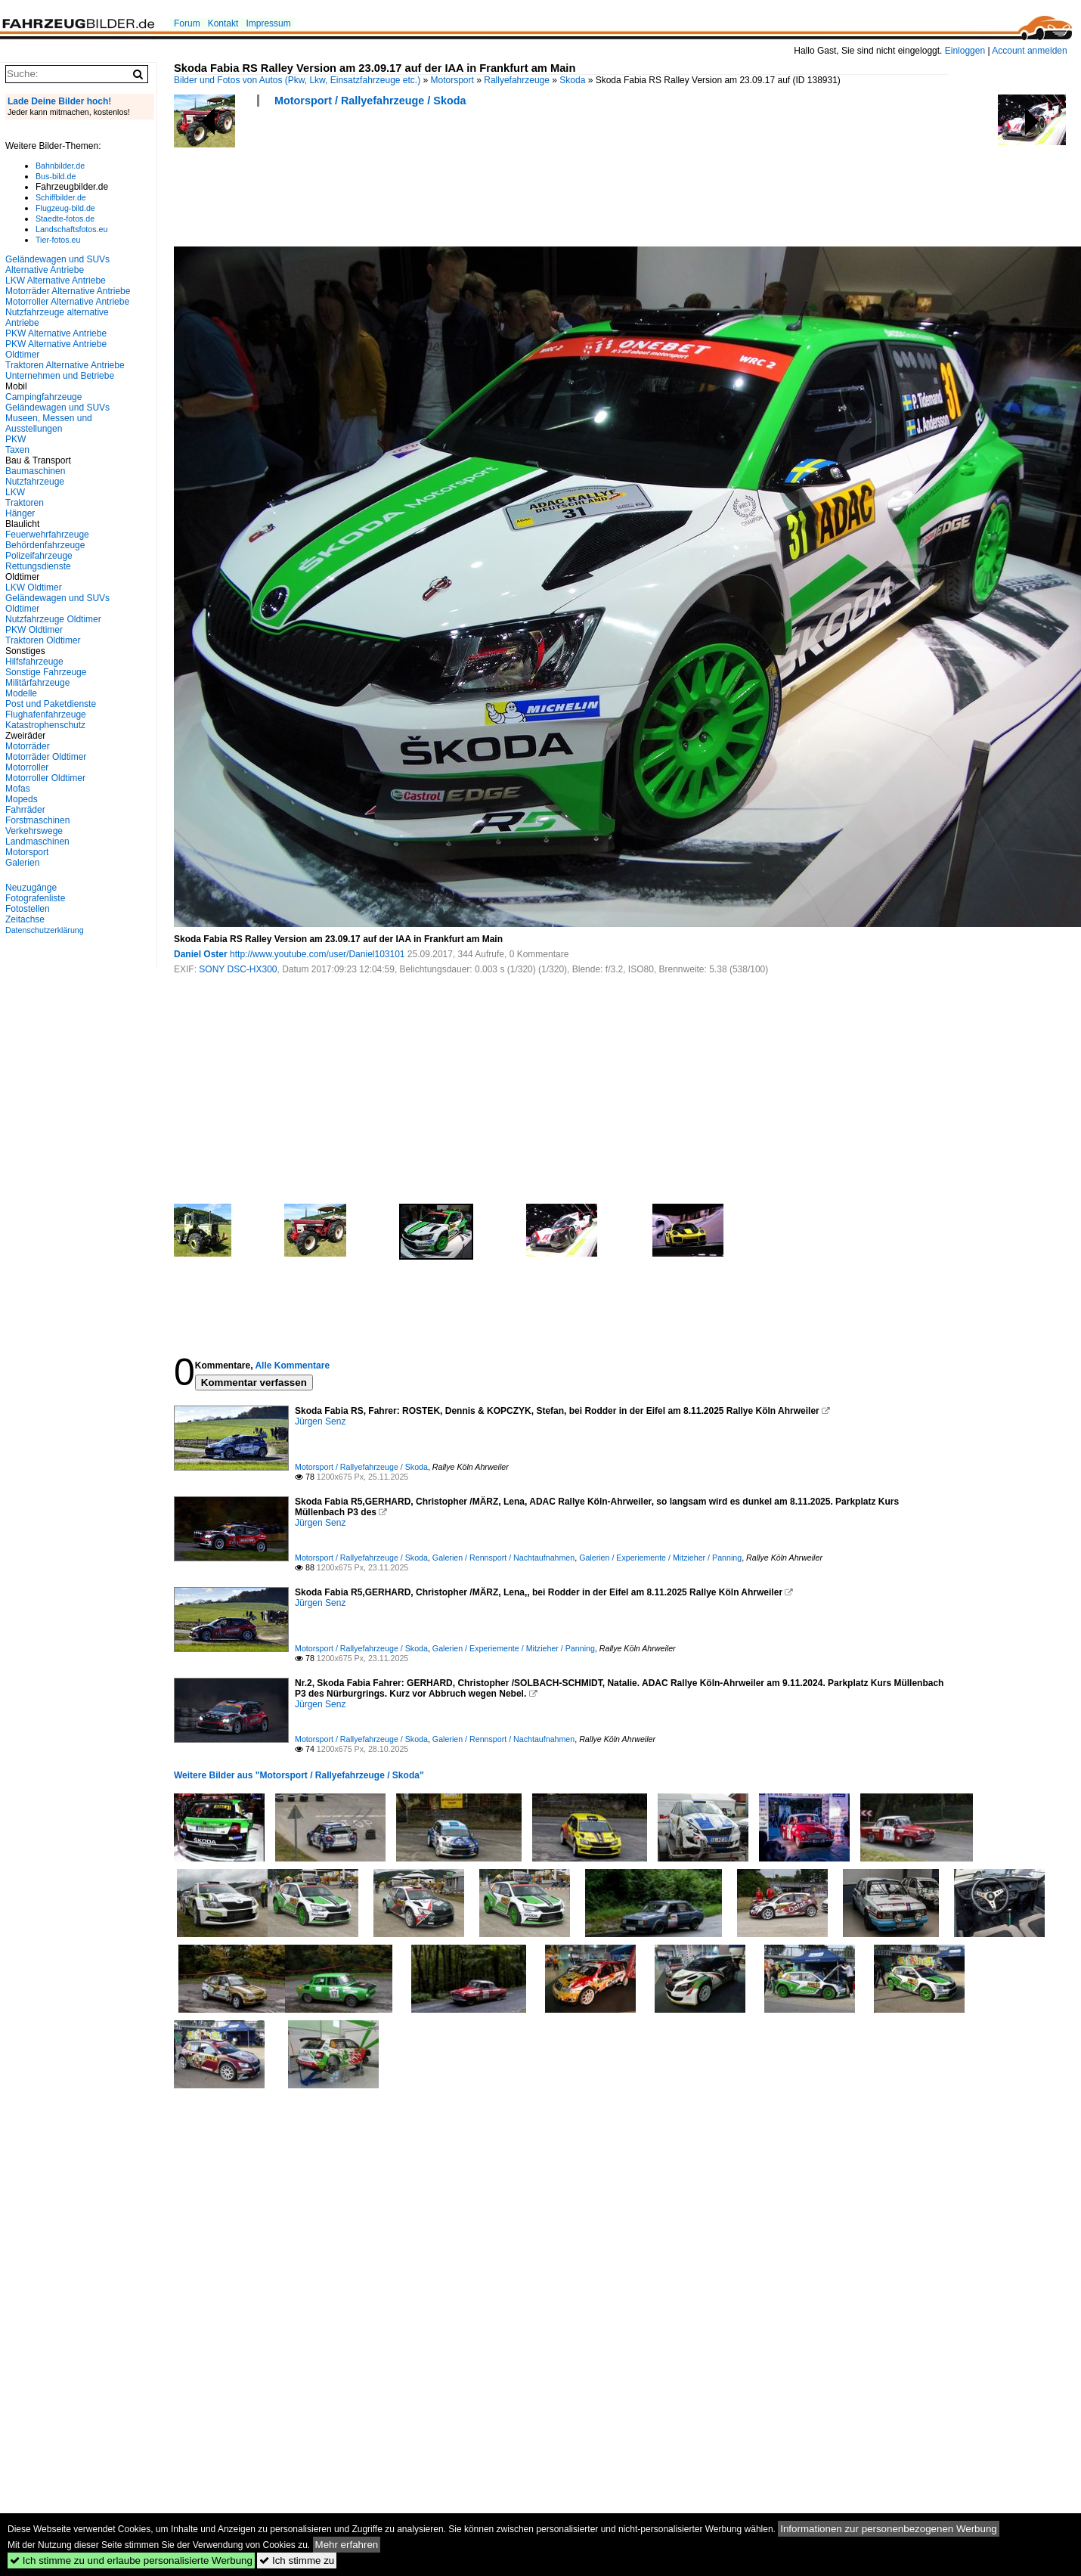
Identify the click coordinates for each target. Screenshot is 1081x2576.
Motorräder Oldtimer (45, 757)
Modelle (21, 693)
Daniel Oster (201, 954)
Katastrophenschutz (45, 725)
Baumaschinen (35, 471)
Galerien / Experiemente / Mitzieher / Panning (660, 1557)
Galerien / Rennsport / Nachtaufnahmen (503, 1557)
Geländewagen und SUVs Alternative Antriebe (57, 264)
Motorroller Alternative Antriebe (67, 301)
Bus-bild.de (56, 176)
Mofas (17, 788)
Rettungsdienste (38, 566)
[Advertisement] (449, 181)
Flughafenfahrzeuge (45, 714)
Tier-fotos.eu (58, 239)
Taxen (17, 450)
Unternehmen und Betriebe (59, 375)
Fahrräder (25, 809)
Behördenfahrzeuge (45, 545)
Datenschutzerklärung (44, 930)
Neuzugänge (31, 887)
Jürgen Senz (320, 1421)
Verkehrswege (34, 831)
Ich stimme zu (296, 2560)
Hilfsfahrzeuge (34, 661)
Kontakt (223, 23)
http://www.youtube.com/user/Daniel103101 (317, 954)
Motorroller (26, 767)
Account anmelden (1029, 50)
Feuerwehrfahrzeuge (47, 534)
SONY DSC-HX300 (238, 969)
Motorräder (27, 746)
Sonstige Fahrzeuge (45, 672)
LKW (15, 492)
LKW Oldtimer (33, 587)
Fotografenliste (35, 898)
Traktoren (24, 503)
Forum (187, 23)
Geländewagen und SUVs (57, 407)
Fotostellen (27, 909)
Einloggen (965, 50)
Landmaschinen (37, 841)
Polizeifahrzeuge (39, 555)
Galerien (22, 862)
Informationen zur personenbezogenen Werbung (888, 2528)
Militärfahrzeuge (37, 682)
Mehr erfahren (347, 2544)
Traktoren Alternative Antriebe (65, 365)
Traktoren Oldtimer (43, 640)
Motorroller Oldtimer (45, 778)
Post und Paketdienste (50, 704)
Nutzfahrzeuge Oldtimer (53, 619)
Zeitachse (25, 919)
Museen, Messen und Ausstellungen (48, 423)
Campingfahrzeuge (43, 397)
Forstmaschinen (37, 820)
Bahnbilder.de (60, 165)
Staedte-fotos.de (65, 218)
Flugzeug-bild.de (65, 207)
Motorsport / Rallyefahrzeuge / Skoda (370, 101)
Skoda (572, 80)
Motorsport (452, 80)
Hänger (20, 513)
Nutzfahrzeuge (34, 481)
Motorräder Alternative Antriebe (67, 291)
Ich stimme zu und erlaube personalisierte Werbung (131, 2560)
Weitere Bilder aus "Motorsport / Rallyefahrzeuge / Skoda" (299, 1775)
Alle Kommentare (292, 1365)
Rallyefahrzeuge (517, 80)
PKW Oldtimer (34, 630)
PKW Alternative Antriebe (56, 333)
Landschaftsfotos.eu (71, 229)
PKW (15, 439)
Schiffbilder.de (61, 197)
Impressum (268, 23)
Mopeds (21, 799)
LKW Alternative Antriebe (55, 280)
